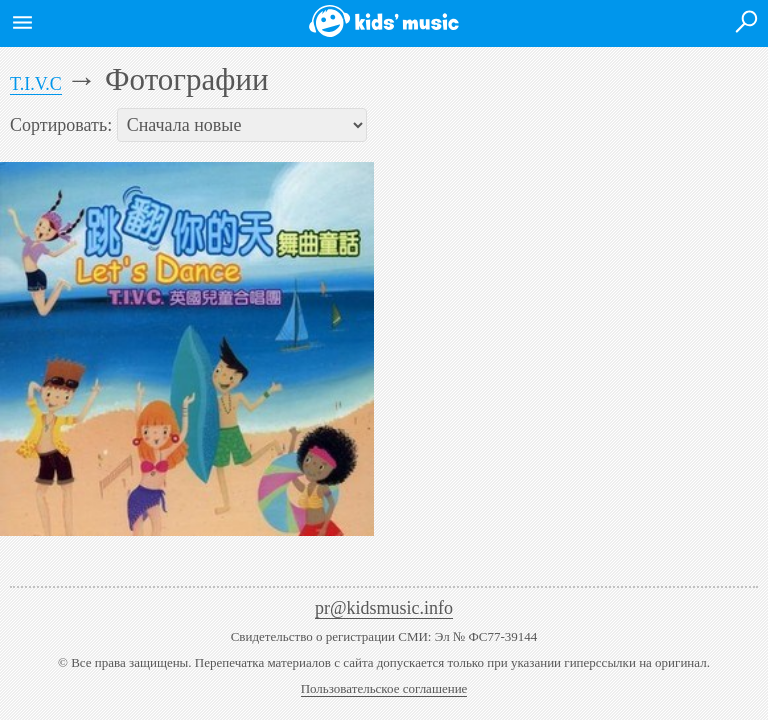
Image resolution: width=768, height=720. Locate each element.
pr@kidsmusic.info (384, 608)
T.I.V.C (36, 84)
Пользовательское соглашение (384, 688)
